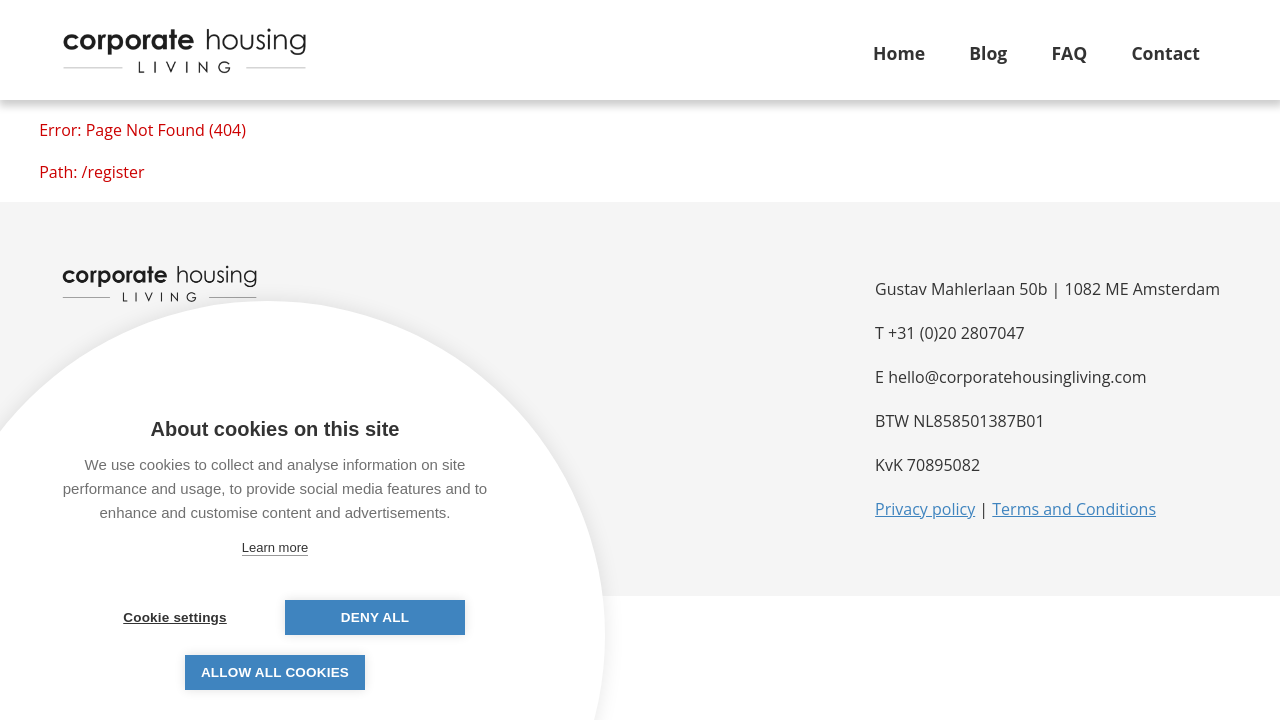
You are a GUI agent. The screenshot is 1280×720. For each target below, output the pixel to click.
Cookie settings (175, 617)
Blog (988, 53)
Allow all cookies (275, 672)
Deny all (375, 617)
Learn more (275, 547)
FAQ (1069, 53)
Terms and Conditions (1074, 509)
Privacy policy (925, 509)
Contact (1165, 53)
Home (899, 53)
